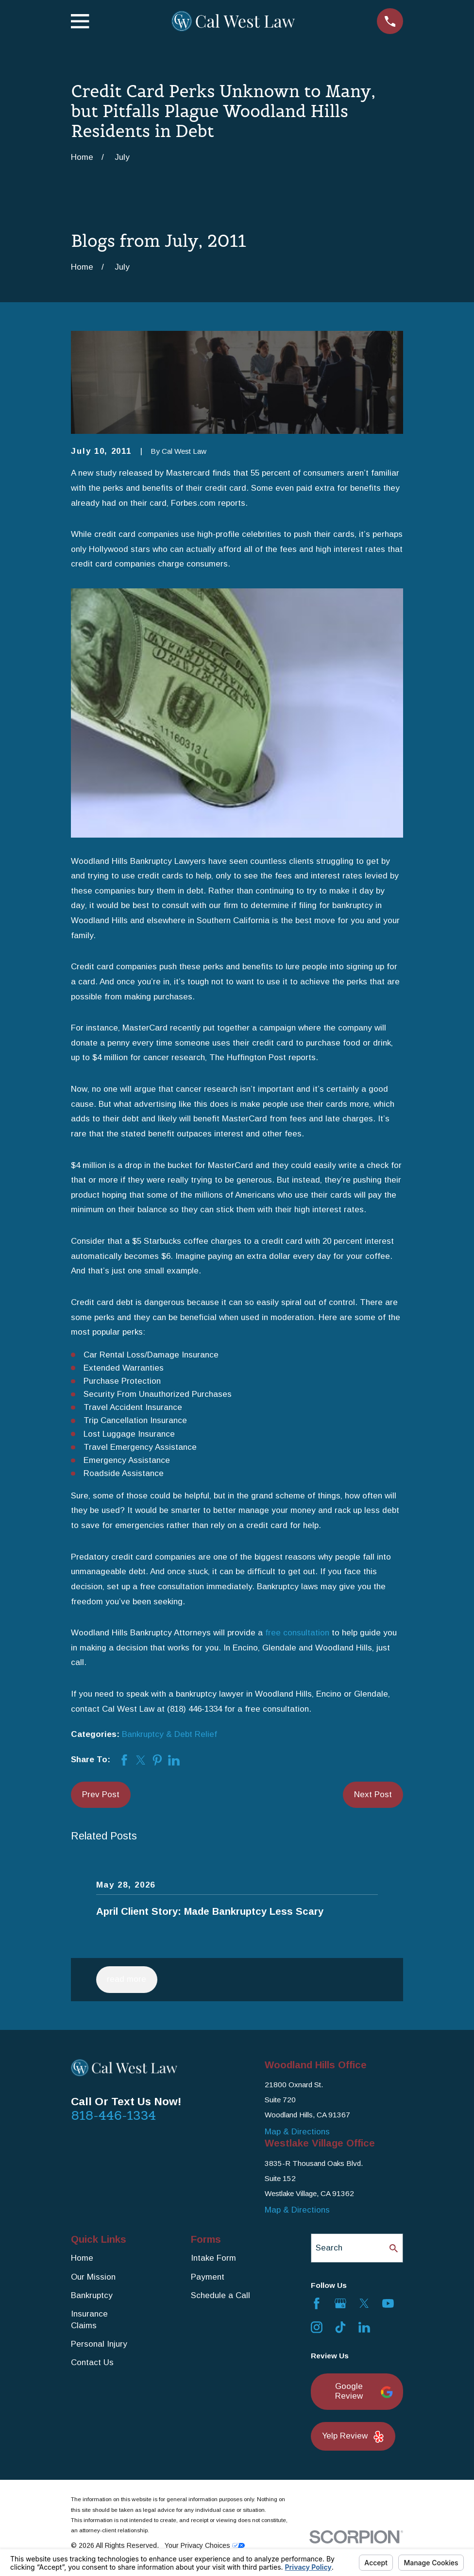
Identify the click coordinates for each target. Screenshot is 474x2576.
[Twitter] (364, 2303)
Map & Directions (297, 2131)
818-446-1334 (113, 2115)
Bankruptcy (92, 2295)
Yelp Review (353, 2437)
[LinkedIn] (364, 2327)
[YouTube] (388, 2303)
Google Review (363, 2391)
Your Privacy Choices (205, 2545)
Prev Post (100, 1794)
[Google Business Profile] (340, 2303)
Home (82, 2258)
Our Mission (93, 2277)
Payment (207, 2277)
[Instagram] (316, 2327)
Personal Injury (99, 2344)
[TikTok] (340, 2327)
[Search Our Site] (393, 2248)
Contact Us (92, 2362)
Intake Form (213, 2258)
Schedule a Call (220, 2295)
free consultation (297, 1632)
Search (329, 2247)
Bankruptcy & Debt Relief (169, 1734)
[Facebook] (316, 2303)
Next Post (373, 1794)
